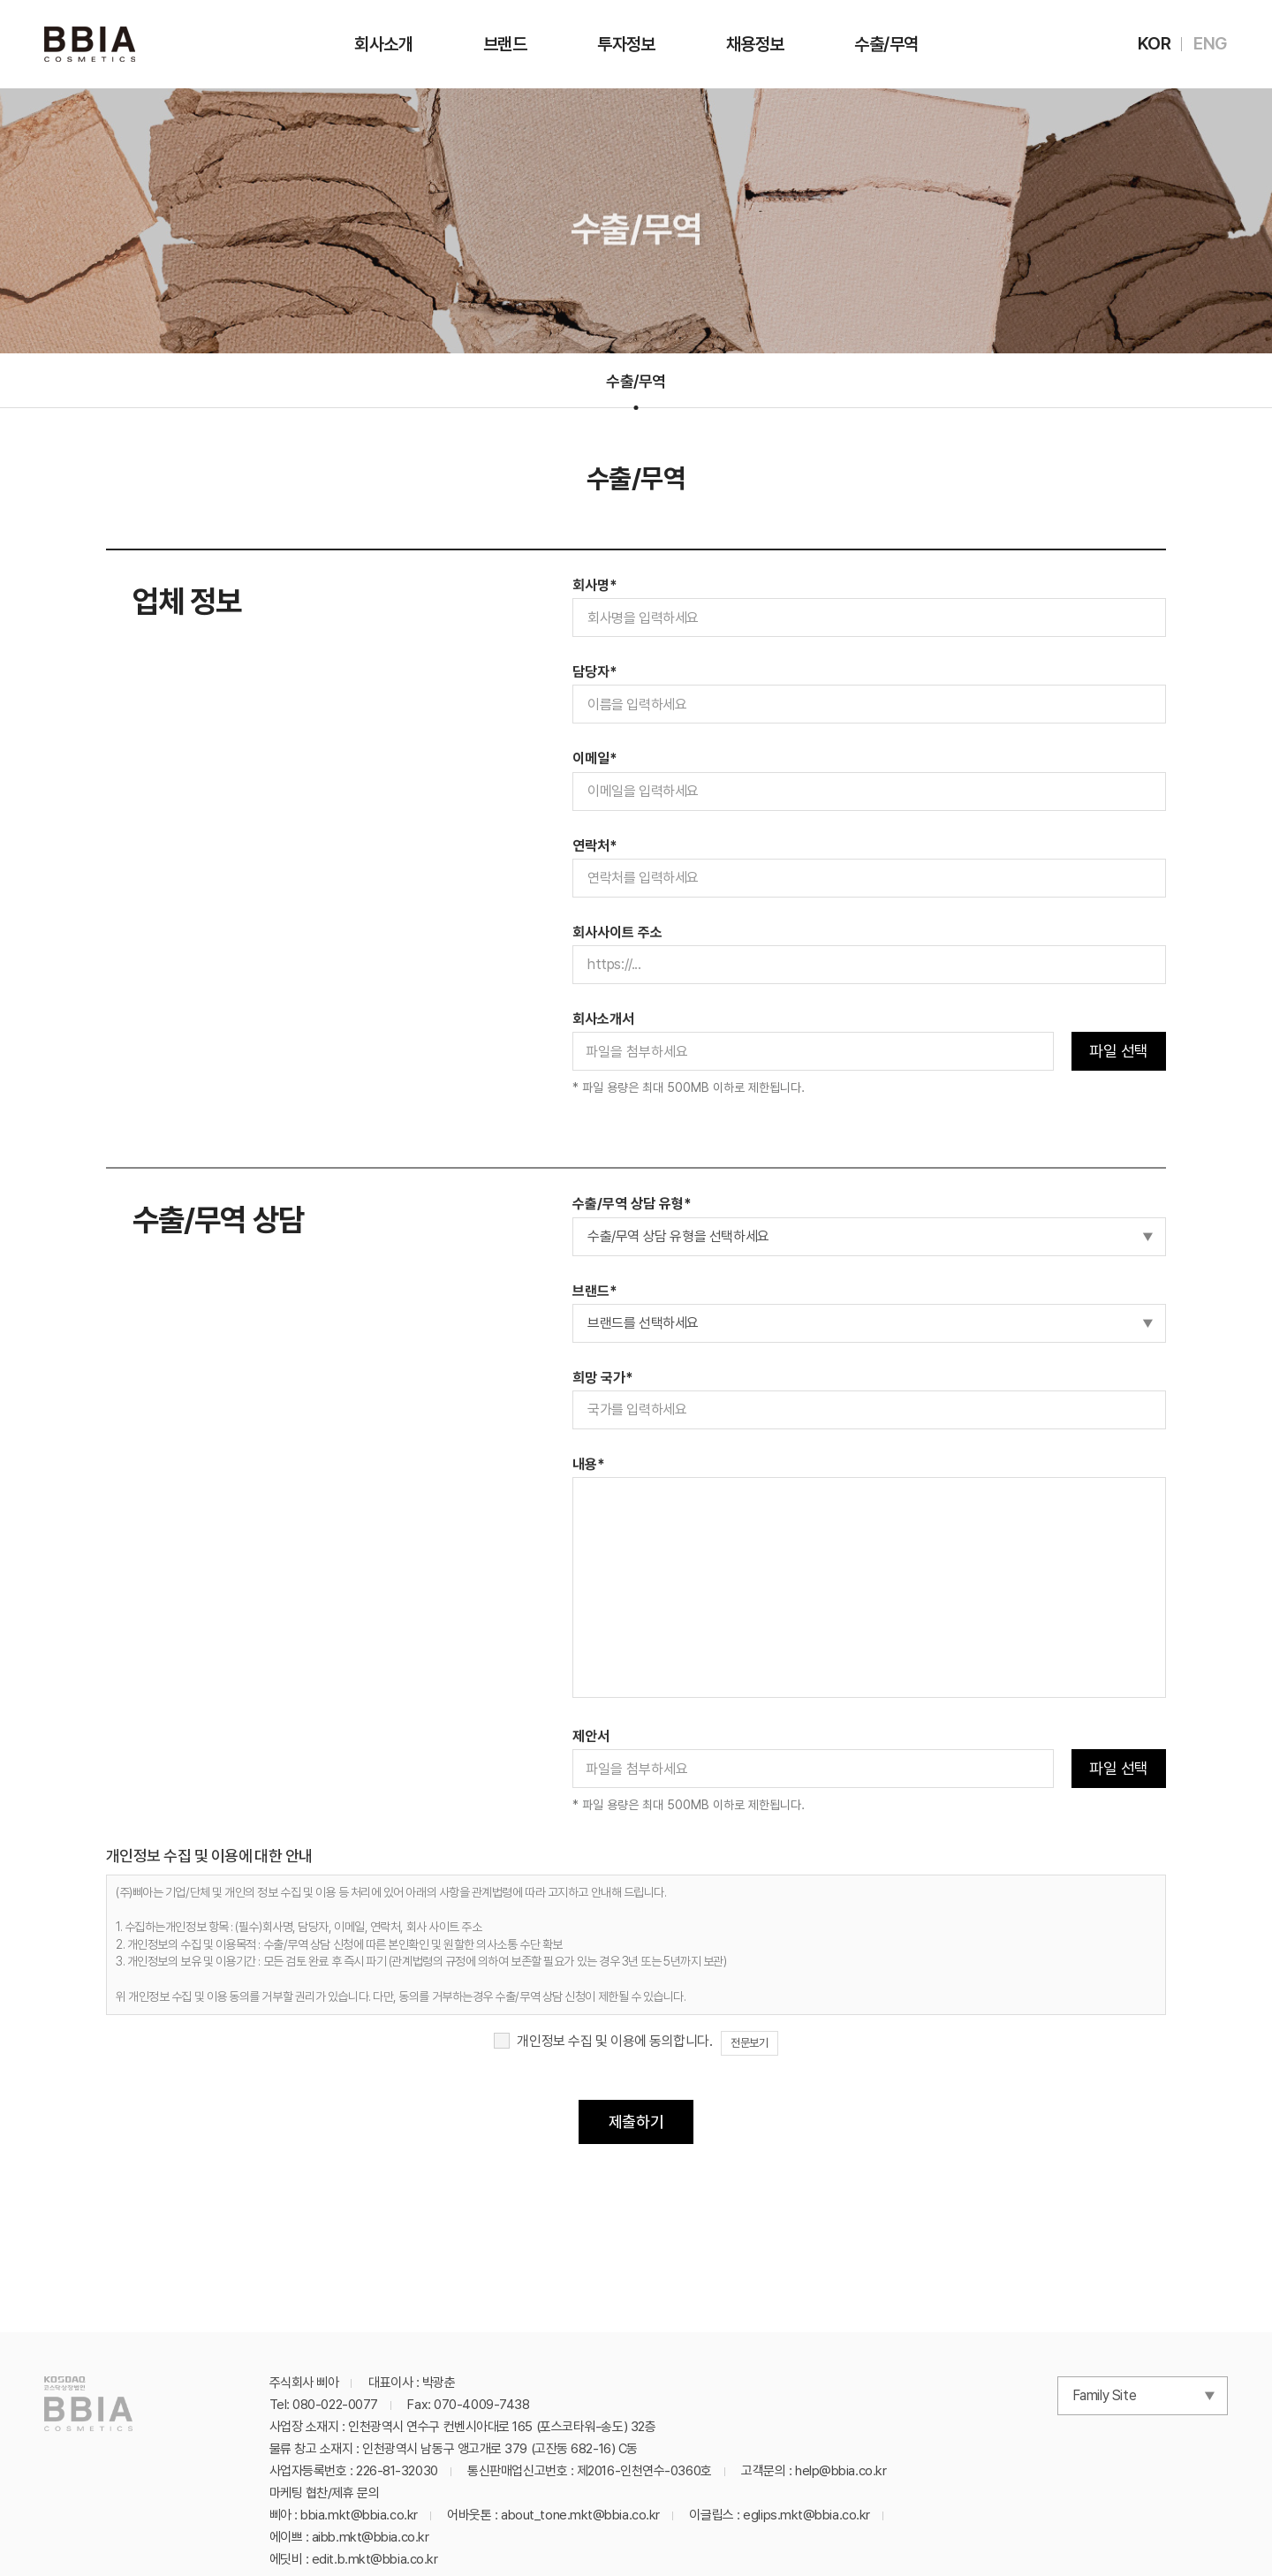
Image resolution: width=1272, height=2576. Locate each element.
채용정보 (755, 44)
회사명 (594, 585)
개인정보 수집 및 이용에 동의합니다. (614, 2041)
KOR (1154, 43)
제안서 (591, 1736)
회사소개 (383, 44)
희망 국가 (602, 1377)
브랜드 (504, 44)
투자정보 (626, 44)
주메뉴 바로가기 (0, 0)
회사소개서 (603, 1019)
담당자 (594, 671)
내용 (588, 1464)
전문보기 (749, 2042)
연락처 (594, 845)
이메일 (594, 758)
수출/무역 (886, 44)
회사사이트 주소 (617, 932)
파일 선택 (1118, 1051)
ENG (1210, 43)
